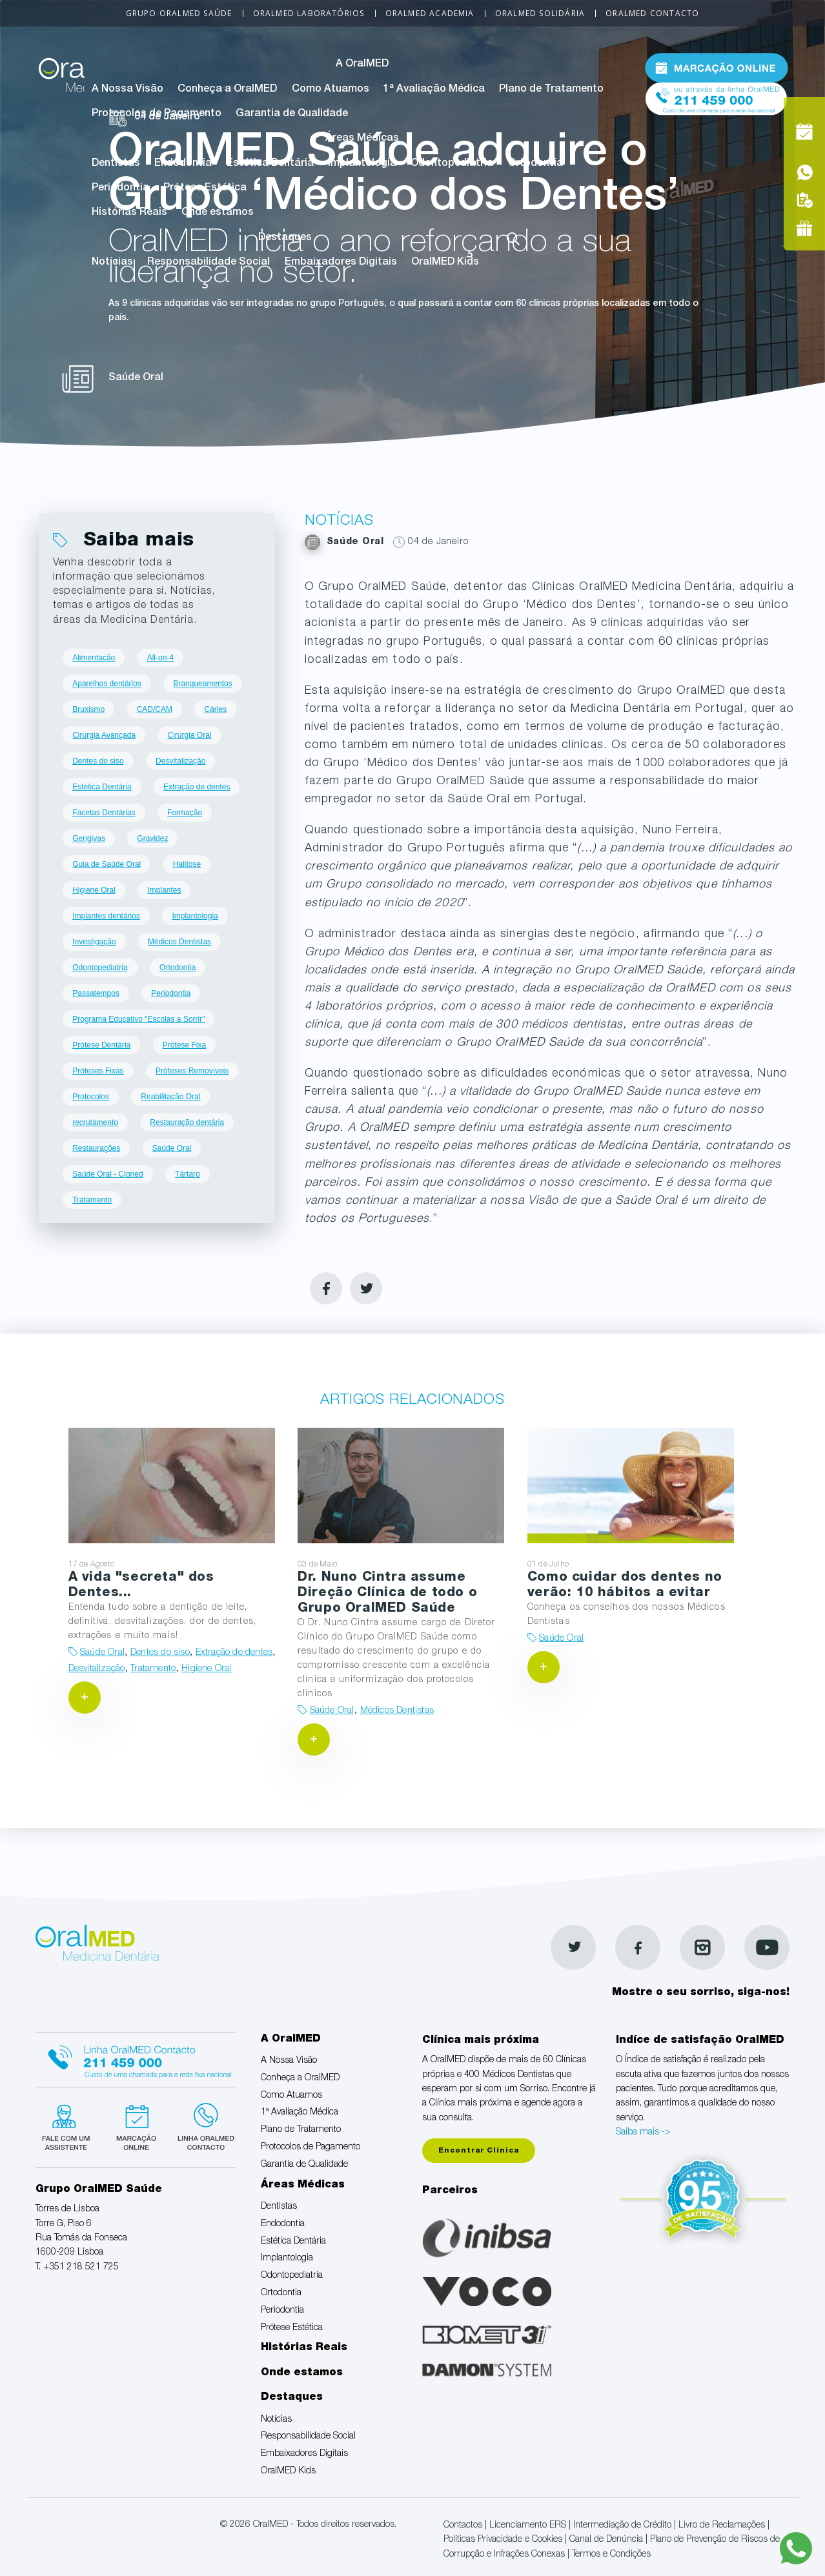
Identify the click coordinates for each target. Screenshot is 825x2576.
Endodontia (183, 164)
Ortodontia (535, 164)
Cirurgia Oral (190, 735)
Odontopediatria (452, 164)
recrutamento (95, 1122)
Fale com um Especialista (69, 2125)
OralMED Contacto (652, 13)
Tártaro (187, 1174)
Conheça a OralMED (227, 90)
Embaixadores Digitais (341, 263)
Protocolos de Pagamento (156, 114)
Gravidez (152, 838)
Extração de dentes (196, 786)
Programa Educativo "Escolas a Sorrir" (138, 1019)
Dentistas (116, 164)
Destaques (285, 238)
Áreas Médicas (362, 139)
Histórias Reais (129, 213)
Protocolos (90, 1096)
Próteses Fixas (97, 1070)
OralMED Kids (445, 263)
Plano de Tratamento (551, 90)
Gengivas (88, 838)
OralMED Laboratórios (309, 13)
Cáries (215, 709)
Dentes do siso (97, 761)
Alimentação (93, 657)
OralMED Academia (429, 13)
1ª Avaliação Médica (434, 90)
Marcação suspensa (135, 2125)
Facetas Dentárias (103, 812)
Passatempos (95, 993)
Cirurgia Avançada (104, 735)
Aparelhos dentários (106, 683)
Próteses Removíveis (192, 1070)
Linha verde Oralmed (201, 2125)
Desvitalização (180, 761)
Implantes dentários (106, 915)
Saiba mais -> (643, 2132)
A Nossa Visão (127, 90)
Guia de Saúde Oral (106, 864)
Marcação (716, 67)
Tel (716, 96)
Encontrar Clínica (478, 2151)
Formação (184, 812)
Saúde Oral (172, 1148)
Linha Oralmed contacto (136, 2058)
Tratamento (92, 1199)
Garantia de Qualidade (292, 114)
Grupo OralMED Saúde (179, 13)
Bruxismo (88, 709)
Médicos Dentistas (179, 941)
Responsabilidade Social (208, 263)
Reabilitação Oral (170, 1096)
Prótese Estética (205, 188)
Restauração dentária (187, 1122)
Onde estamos (217, 213)
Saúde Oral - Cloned (107, 1174)
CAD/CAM (154, 709)
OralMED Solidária (540, 13)
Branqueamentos (202, 683)
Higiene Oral (94, 890)
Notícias (112, 263)
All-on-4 (160, 657)
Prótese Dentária (101, 1045)
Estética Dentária (270, 164)
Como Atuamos (330, 90)
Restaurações (96, 1148)
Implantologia (362, 164)
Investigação (94, 941)
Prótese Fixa (184, 1045)
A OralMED (362, 64)
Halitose (187, 864)
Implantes (164, 890)
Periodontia (120, 188)
